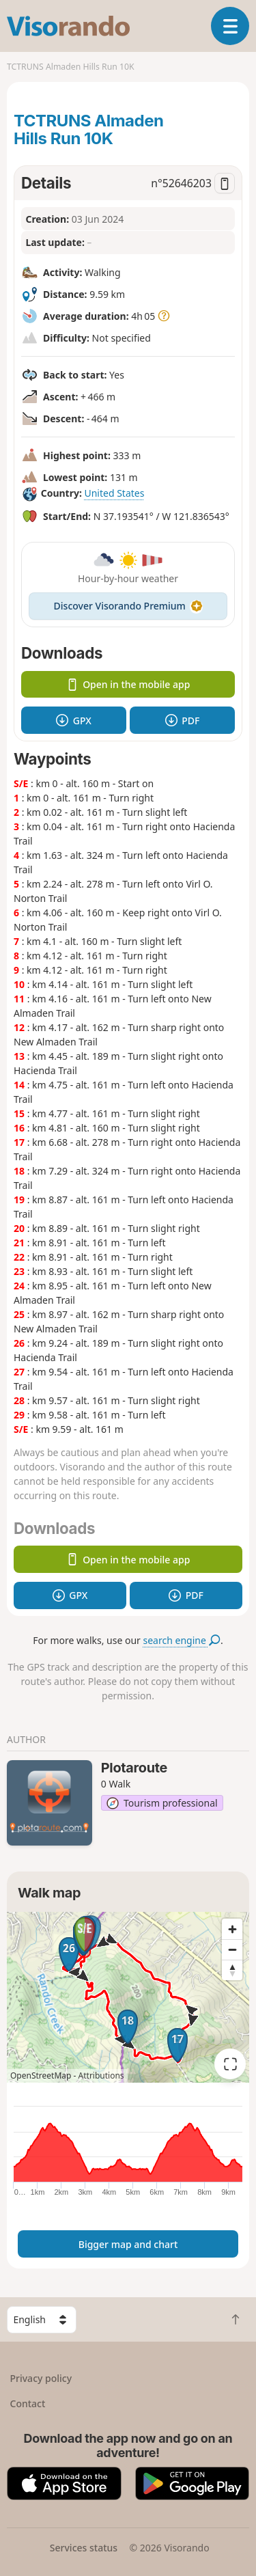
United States (114, 493)
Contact (28, 2403)
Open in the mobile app (128, 684)
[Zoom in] (232, 1929)
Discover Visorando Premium (128, 606)
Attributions (101, 2075)
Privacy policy (41, 2378)
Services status (83, 2547)
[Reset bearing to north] (232, 1970)
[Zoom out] (232, 1949)
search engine (182, 1640)
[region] (128, 1997)
